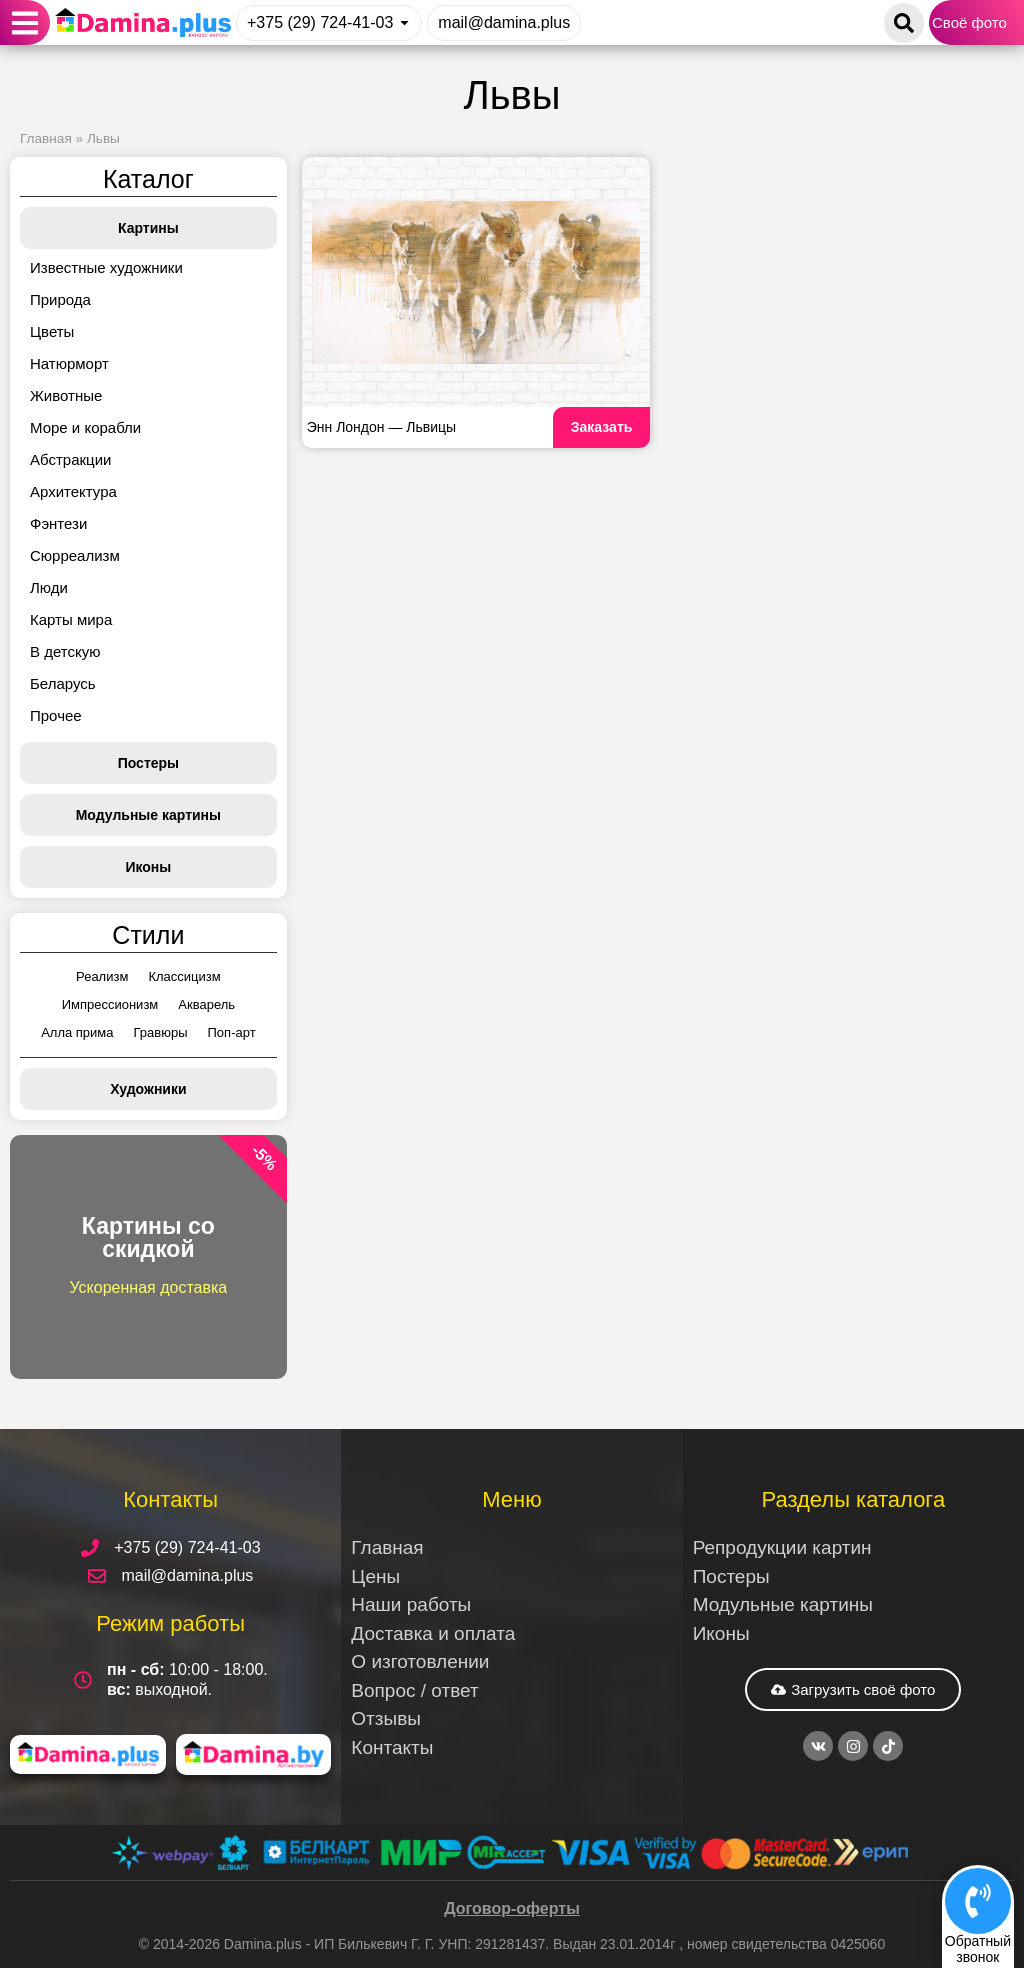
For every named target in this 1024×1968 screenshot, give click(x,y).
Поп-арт (232, 1032)
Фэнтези (58, 523)
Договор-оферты (512, 1908)
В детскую (65, 651)
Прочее (56, 715)
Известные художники (106, 267)
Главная (46, 138)
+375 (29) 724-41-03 (320, 22)
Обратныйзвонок (978, 1948)
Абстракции (70, 459)
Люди (49, 587)
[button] (25, 22)
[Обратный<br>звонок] (978, 1901)
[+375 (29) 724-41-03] (404, 22)
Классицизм (184, 976)
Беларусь (63, 683)
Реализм (102, 976)
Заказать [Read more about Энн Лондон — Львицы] (602, 427)
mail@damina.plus (504, 22)
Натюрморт (69, 363)
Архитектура (73, 491)
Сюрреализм (75, 555)
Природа (60, 299)
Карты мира (71, 619)
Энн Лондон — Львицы (381, 427)
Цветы (52, 331)
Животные (66, 395)
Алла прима (77, 1032)
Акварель (206, 1004)
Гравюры (161, 1032)
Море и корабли (85, 427)
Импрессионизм (110, 1004)
